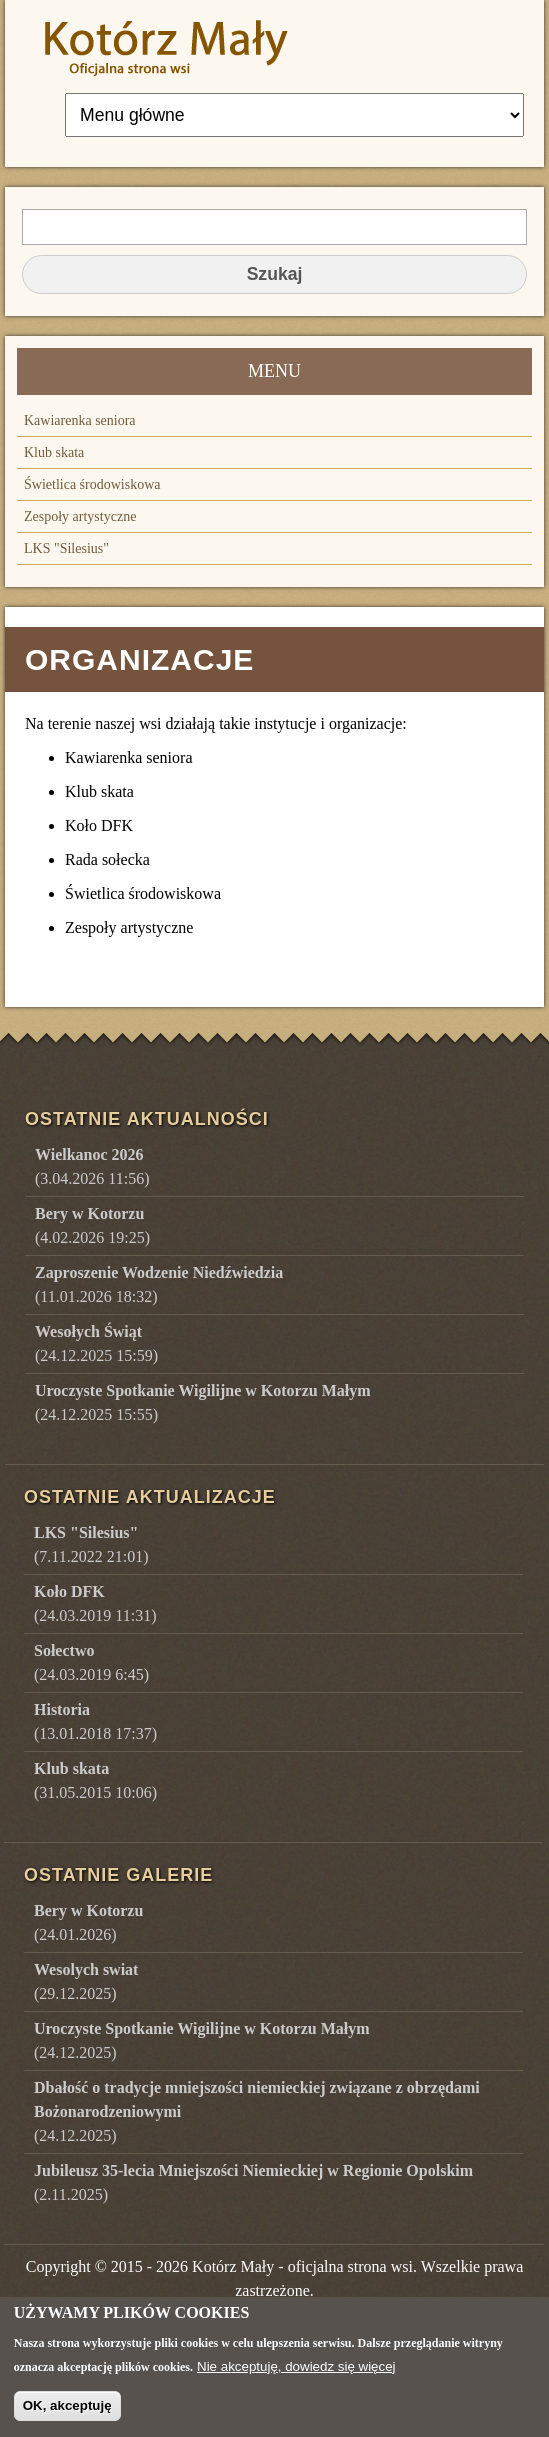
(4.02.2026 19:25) (92, 1225)
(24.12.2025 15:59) (96, 1343)
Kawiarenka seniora (80, 420)
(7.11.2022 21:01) (91, 1544)
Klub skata (54, 452)
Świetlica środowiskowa (92, 484)
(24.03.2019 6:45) (91, 1662)
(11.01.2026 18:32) (159, 1284)
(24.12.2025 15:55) (203, 1402)
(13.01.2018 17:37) (95, 1721)
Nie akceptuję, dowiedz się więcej (296, 2376)
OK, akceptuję (67, 2416)
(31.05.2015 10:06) (95, 1780)
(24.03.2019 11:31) (95, 1603)
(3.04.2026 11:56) (92, 1166)
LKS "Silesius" (66, 548)
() (88, 1922)
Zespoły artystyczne (80, 516)
